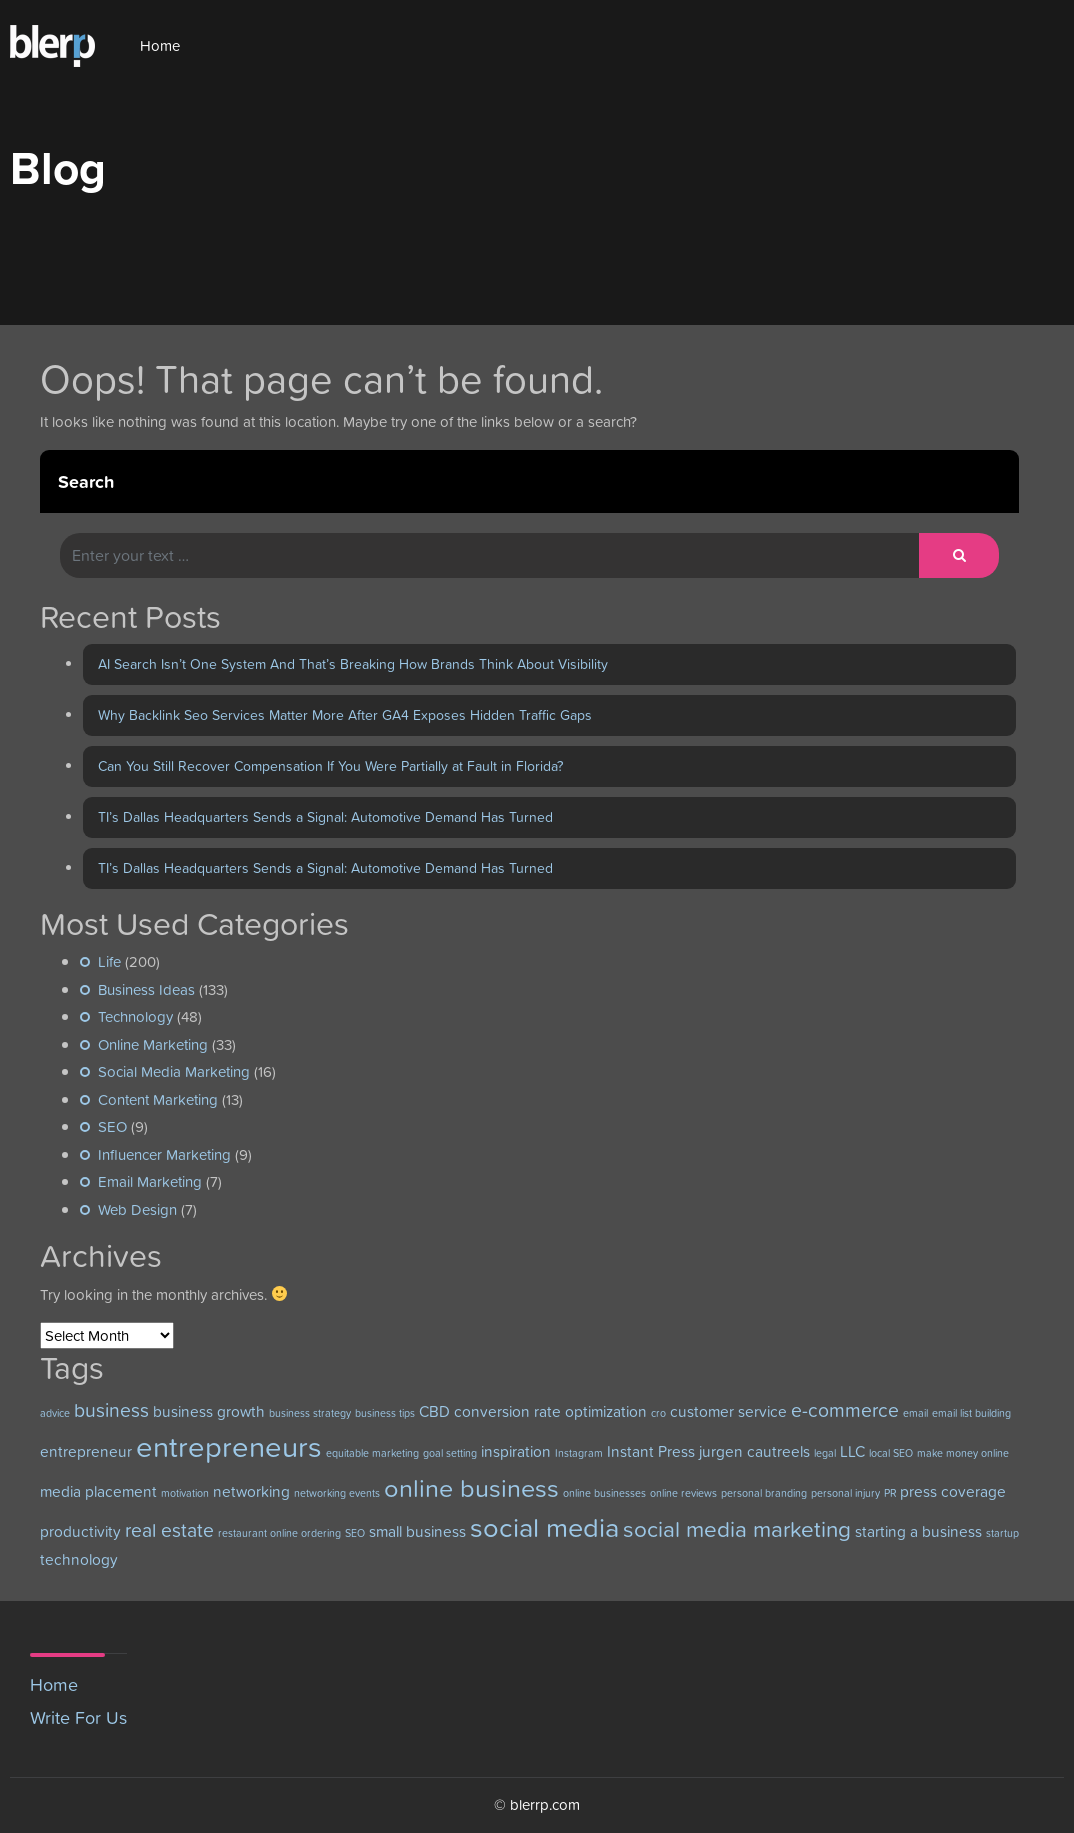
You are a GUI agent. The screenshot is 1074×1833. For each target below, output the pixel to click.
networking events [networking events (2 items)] (337, 1493)
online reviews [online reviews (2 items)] (683, 1493)
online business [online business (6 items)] (471, 1488)
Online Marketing (153, 1044)
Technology (135, 1016)
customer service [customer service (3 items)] (728, 1411)
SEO (112, 1126)
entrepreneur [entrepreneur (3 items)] (86, 1451)
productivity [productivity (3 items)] (80, 1531)
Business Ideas (146, 989)
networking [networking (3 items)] (251, 1491)
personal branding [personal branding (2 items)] (764, 1493)
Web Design (137, 1209)
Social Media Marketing (174, 1071)
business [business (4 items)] (111, 1410)
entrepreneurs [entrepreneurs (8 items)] (229, 1446)
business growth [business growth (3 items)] (209, 1411)
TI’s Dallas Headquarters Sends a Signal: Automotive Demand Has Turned (325, 817)
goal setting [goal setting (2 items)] (450, 1453)
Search (86, 481)
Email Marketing (150, 1181)
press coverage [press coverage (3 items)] (953, 1491)
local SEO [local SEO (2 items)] (891, 1453)
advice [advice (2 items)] (55, 1413)
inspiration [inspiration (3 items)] (516, 1451)
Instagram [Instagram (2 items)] (579, 1453)
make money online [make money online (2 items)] (963, 1453)
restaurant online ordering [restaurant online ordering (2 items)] (279, 1533)
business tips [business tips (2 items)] (385, 1413)
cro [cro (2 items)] (658, 1413)
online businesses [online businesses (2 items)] (604, 1493)
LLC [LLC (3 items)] (852, 1451)
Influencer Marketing (164, 1154)
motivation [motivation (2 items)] (185, 1493)
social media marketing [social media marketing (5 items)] (737, 1529)
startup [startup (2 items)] (1002, 1533)
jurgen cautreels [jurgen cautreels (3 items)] (754, 1451)
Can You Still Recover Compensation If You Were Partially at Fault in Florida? (330, 766)
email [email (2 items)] (915, 1413)
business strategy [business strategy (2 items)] (310, 1413)
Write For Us (78, 1717)
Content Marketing (158, 1099)
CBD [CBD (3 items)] (434, 1411)
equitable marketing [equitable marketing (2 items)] (372, 1453)
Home (160, 45)
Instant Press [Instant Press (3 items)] (651, 1451)
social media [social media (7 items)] (544, 1527)
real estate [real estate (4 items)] (169, 1530)
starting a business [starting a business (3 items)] (918, 1531)
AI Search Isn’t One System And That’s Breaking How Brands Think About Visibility (353, 664)
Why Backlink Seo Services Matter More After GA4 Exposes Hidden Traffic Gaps (345, 715)
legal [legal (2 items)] (825, 1453)
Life (109, 961)
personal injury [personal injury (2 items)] (845, 1493)
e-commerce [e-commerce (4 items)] (845, 1410)
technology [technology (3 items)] (79, 1559)
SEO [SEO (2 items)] (355, 1533)
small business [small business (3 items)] (417, 1531)
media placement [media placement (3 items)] (98, 1491)
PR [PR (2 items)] (890, 1493)
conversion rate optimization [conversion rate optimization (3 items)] (550, 1411)
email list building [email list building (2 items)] (971, 1413)
